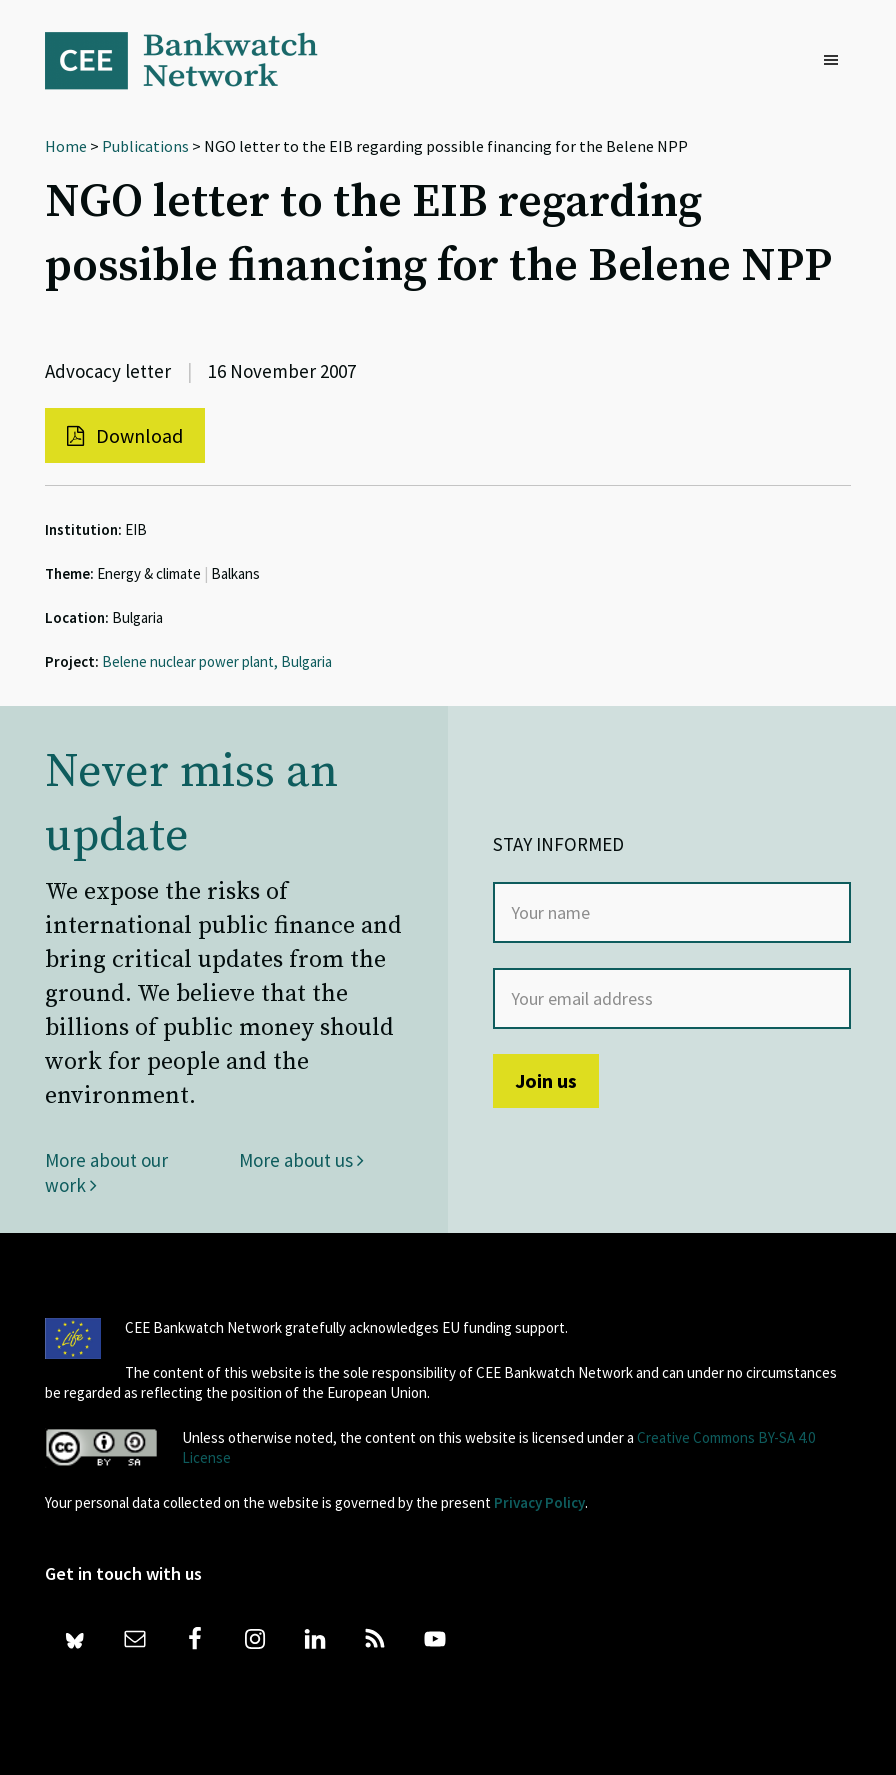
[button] (836, 61)
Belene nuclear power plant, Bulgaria (217, 661)
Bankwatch (195, 60)
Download (125, 435)
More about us (301, 1160)
